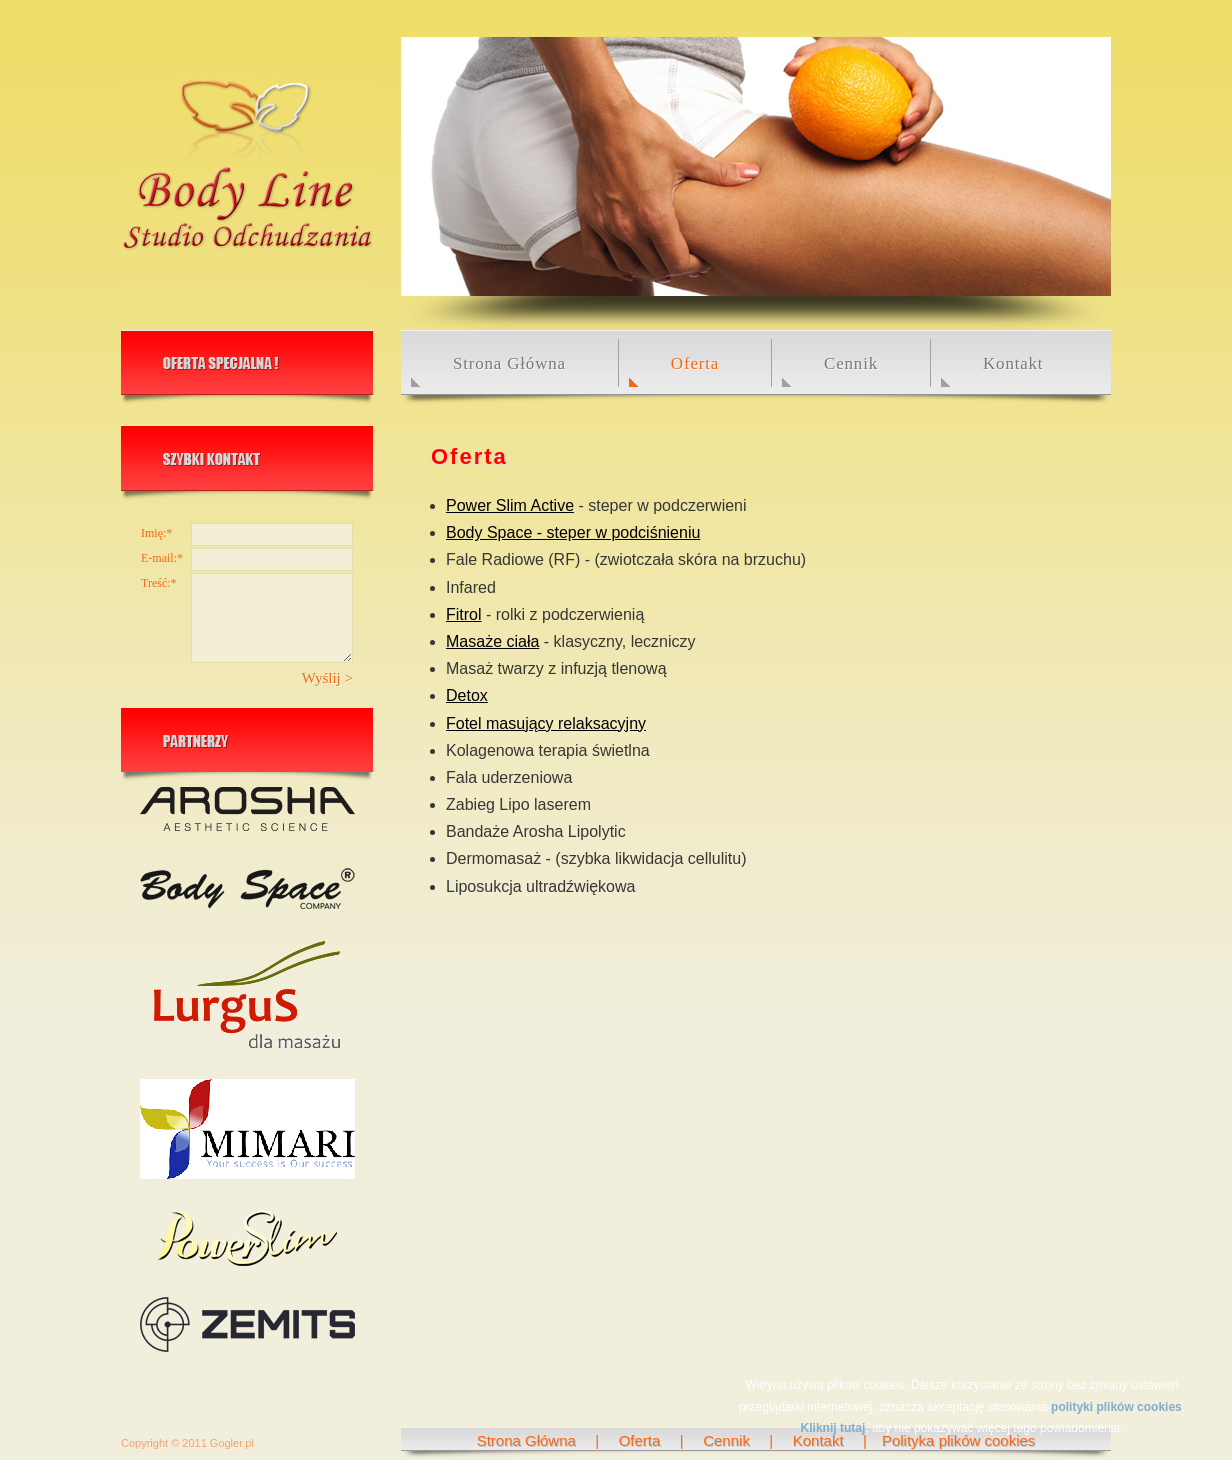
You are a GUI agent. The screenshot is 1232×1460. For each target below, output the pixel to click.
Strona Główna (509, 363)
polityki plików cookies (1116, 1407)
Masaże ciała (492, 641)
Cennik (851, 363)
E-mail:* (162, 558)
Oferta (640, 1440)
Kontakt (1013, 363)
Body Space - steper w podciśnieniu (573, 532)
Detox (467, 695)
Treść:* (159, 583)
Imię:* (156, 533)
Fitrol (464, 614)
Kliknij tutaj (833, 1428)
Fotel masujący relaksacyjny (546, 723)
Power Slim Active (510, 505)
